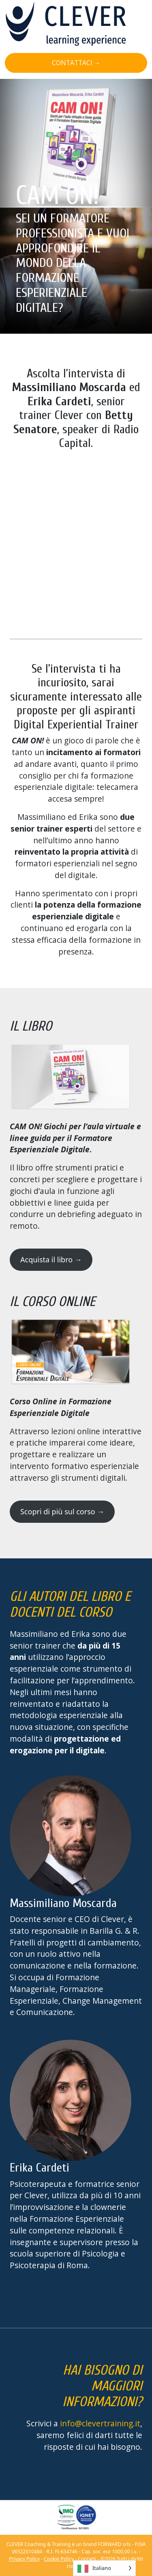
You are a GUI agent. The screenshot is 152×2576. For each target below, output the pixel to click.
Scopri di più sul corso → (62, 1511)
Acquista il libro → (51, 1259)
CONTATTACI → (76, 62)
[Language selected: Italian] (104, 2568)
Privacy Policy (24, 2558)
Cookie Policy (59, 2558)
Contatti (87, 2558)
